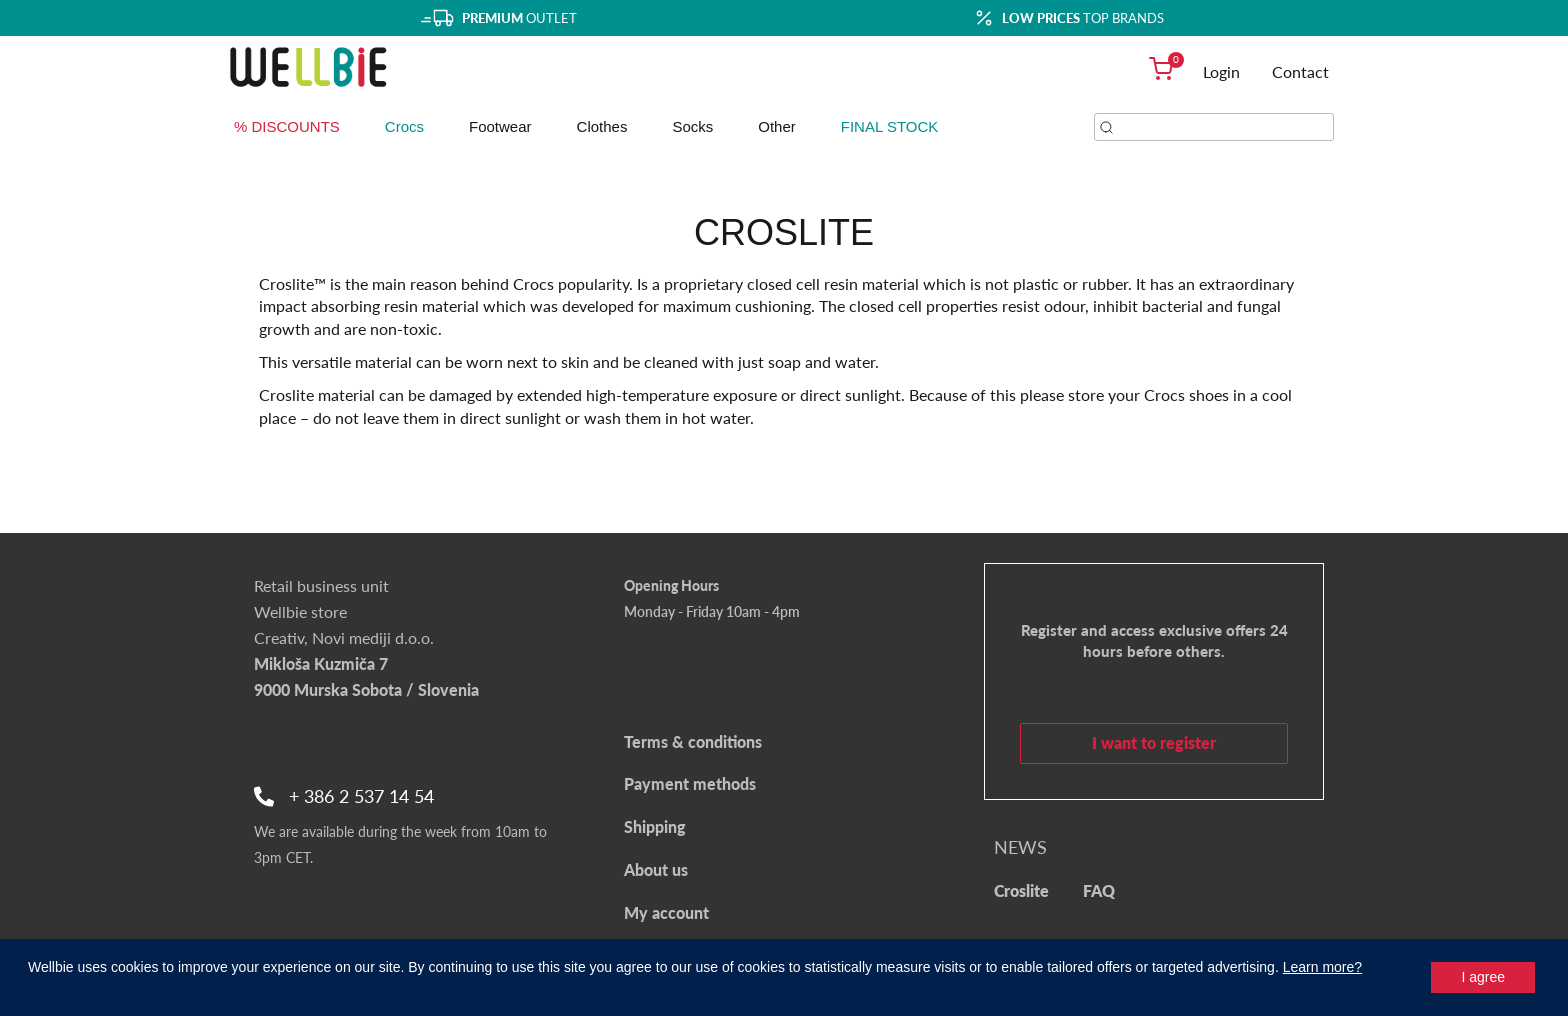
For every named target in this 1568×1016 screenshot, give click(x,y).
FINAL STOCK (890, 126)
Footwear (500, 126)
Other (777, 126)
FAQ (1099, 890)
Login (1221, 71)
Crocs (404, 126)
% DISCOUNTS (287, 126)
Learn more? (1322, 967)
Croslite (1021, 890)
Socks (692, 126)
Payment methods (690, 783)
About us (656, 869)
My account (666, 912)
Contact (1300, 71)
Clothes (602, 126)
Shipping (655, 826)
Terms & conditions (693, 741)
